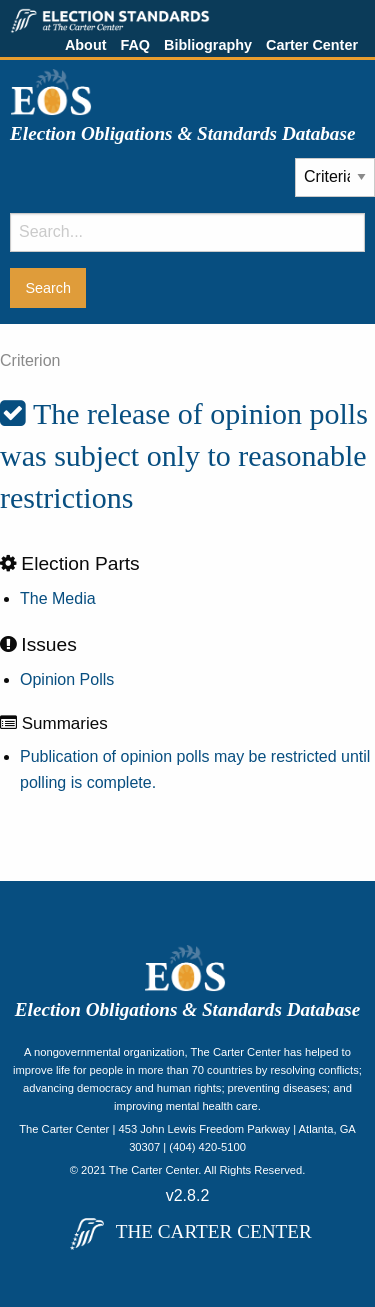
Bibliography (208, 45)
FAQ (135, 45)
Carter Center (312, 45)
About (86, 45)
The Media (58, 598)
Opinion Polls (67, 679)
